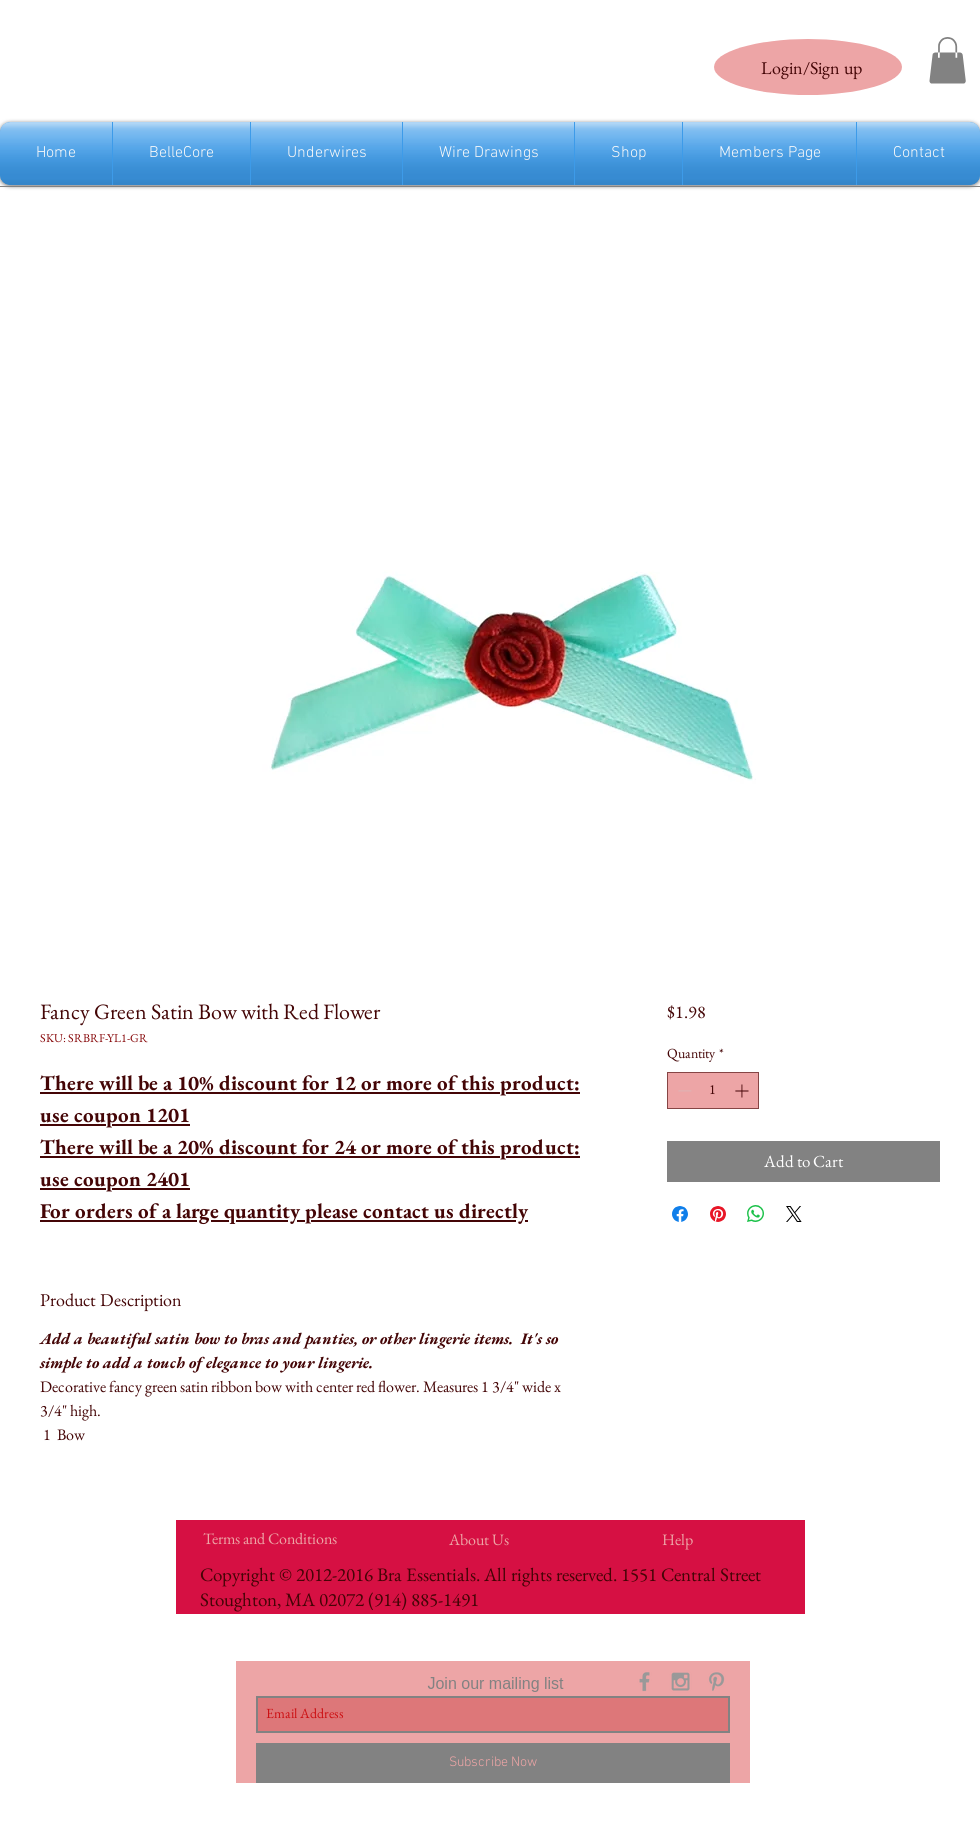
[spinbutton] (713, 1090)
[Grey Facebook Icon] (644, 1681)
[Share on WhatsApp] (756, 1214)
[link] (947, 60)
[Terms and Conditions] (269, 1539)
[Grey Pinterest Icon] (716, 1681)
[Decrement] (682, 1090)
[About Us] (478, 1539)
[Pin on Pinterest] (718, 1214)
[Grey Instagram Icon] (680, 1681)
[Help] (677, 1540)
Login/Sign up (811, 67)
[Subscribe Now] (493, 1763)
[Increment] (743, 1090)
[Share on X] (794, 1214)
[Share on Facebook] (680, 1214)
